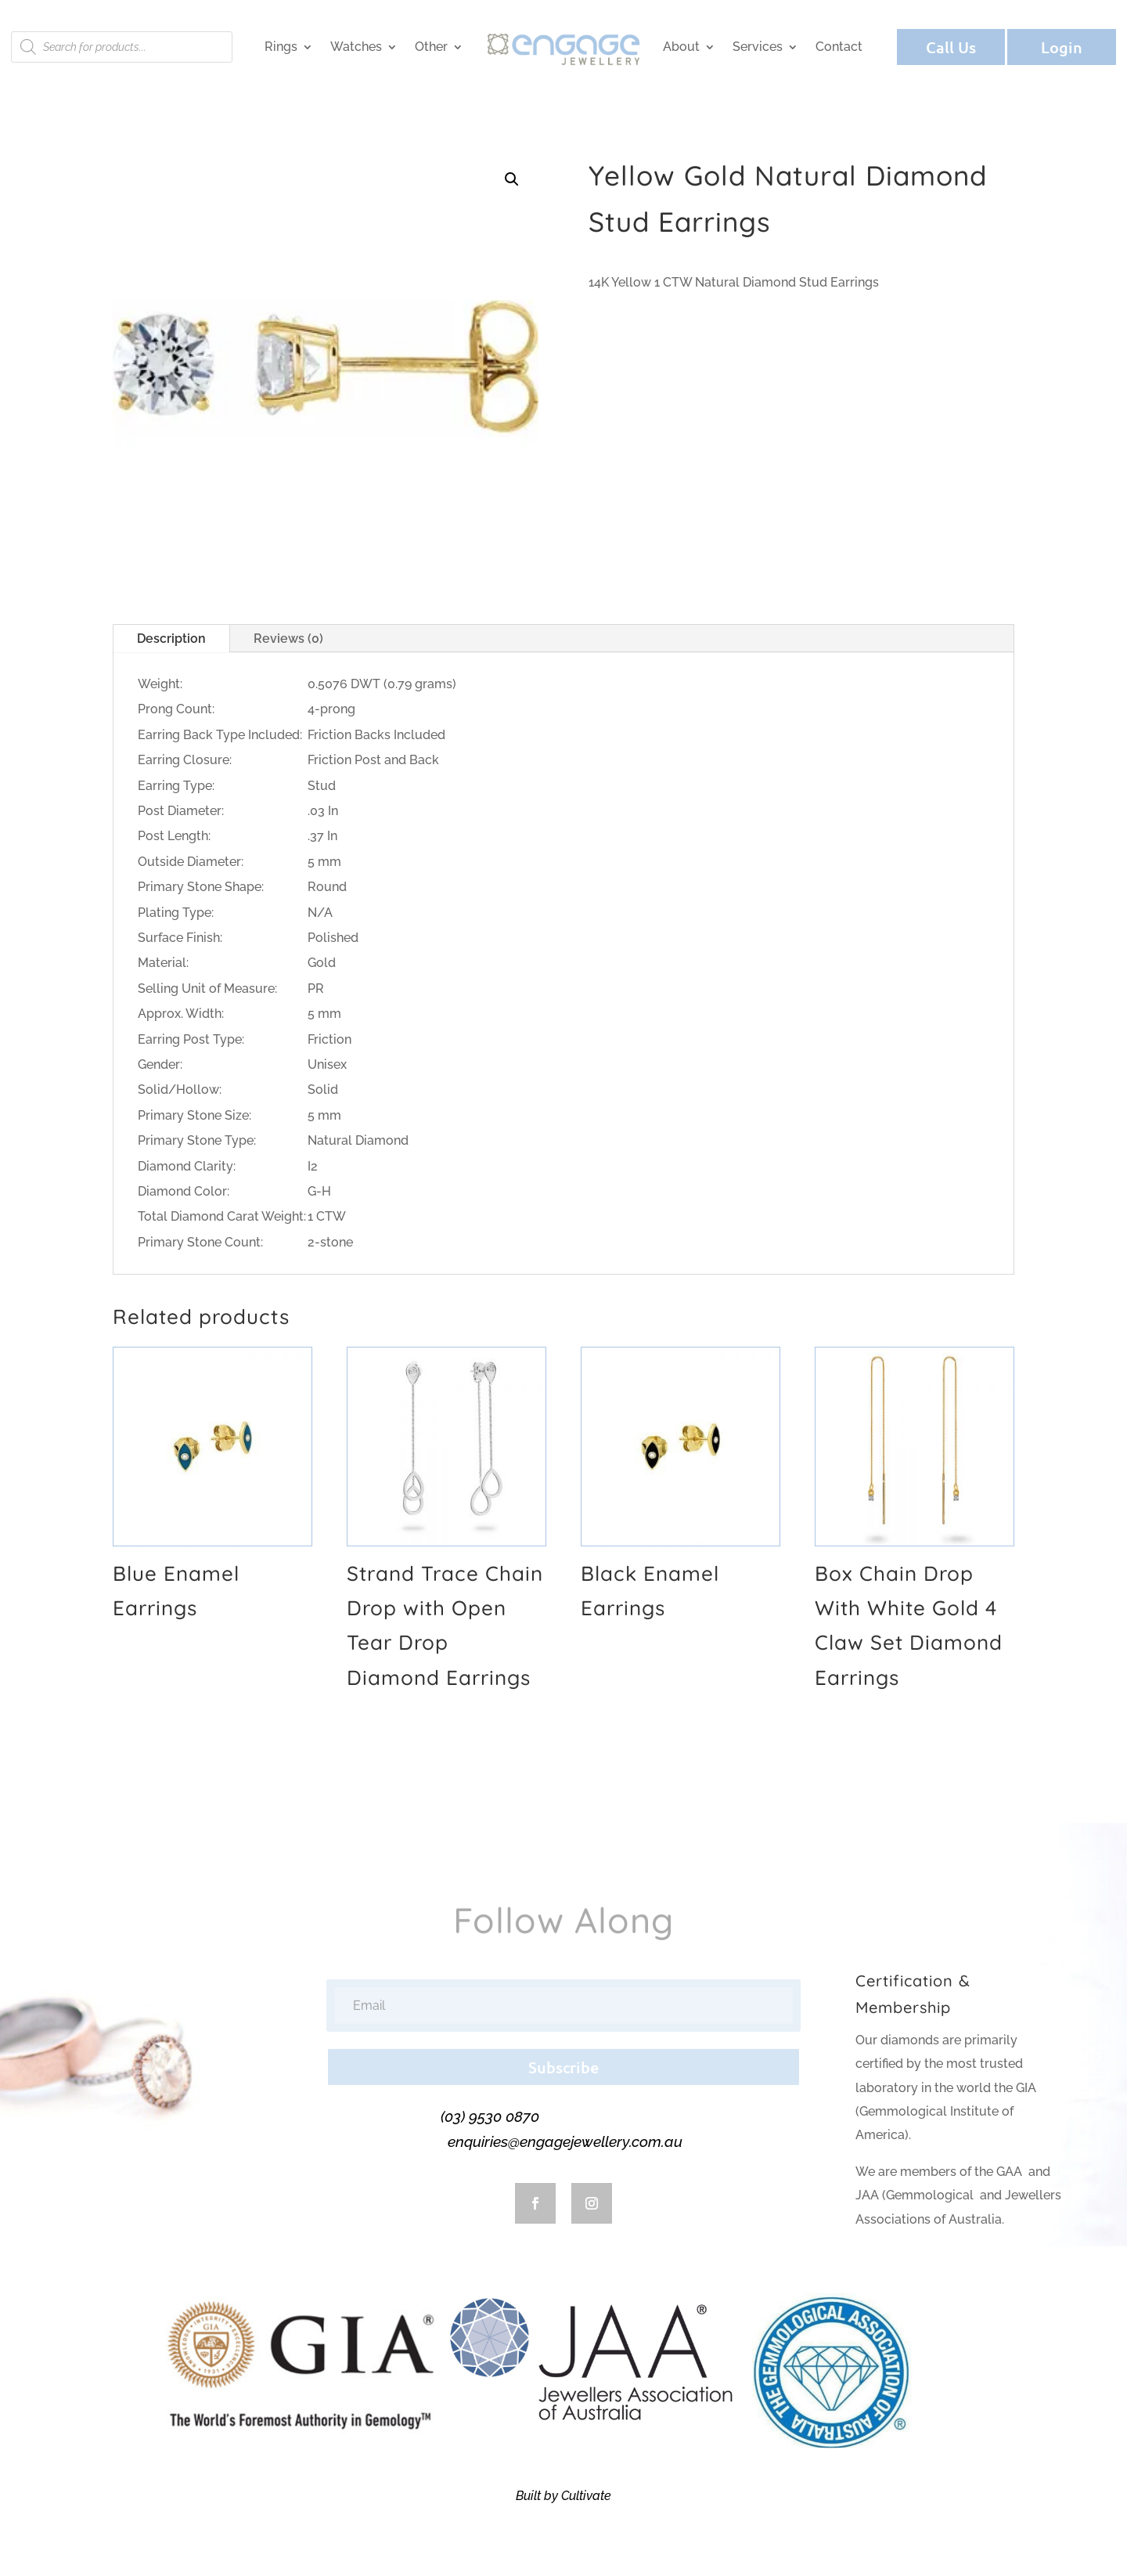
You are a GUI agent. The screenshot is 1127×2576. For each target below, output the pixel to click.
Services (758, 46)
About (681, 46)
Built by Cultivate (563, 2495)
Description (171, 638)
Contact (839, 46)
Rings (281, 46)
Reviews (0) (288, 638)
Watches (356, 46)
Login (1061, 47)
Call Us (951, 47)
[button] (512, 179)
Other (431, 46)
